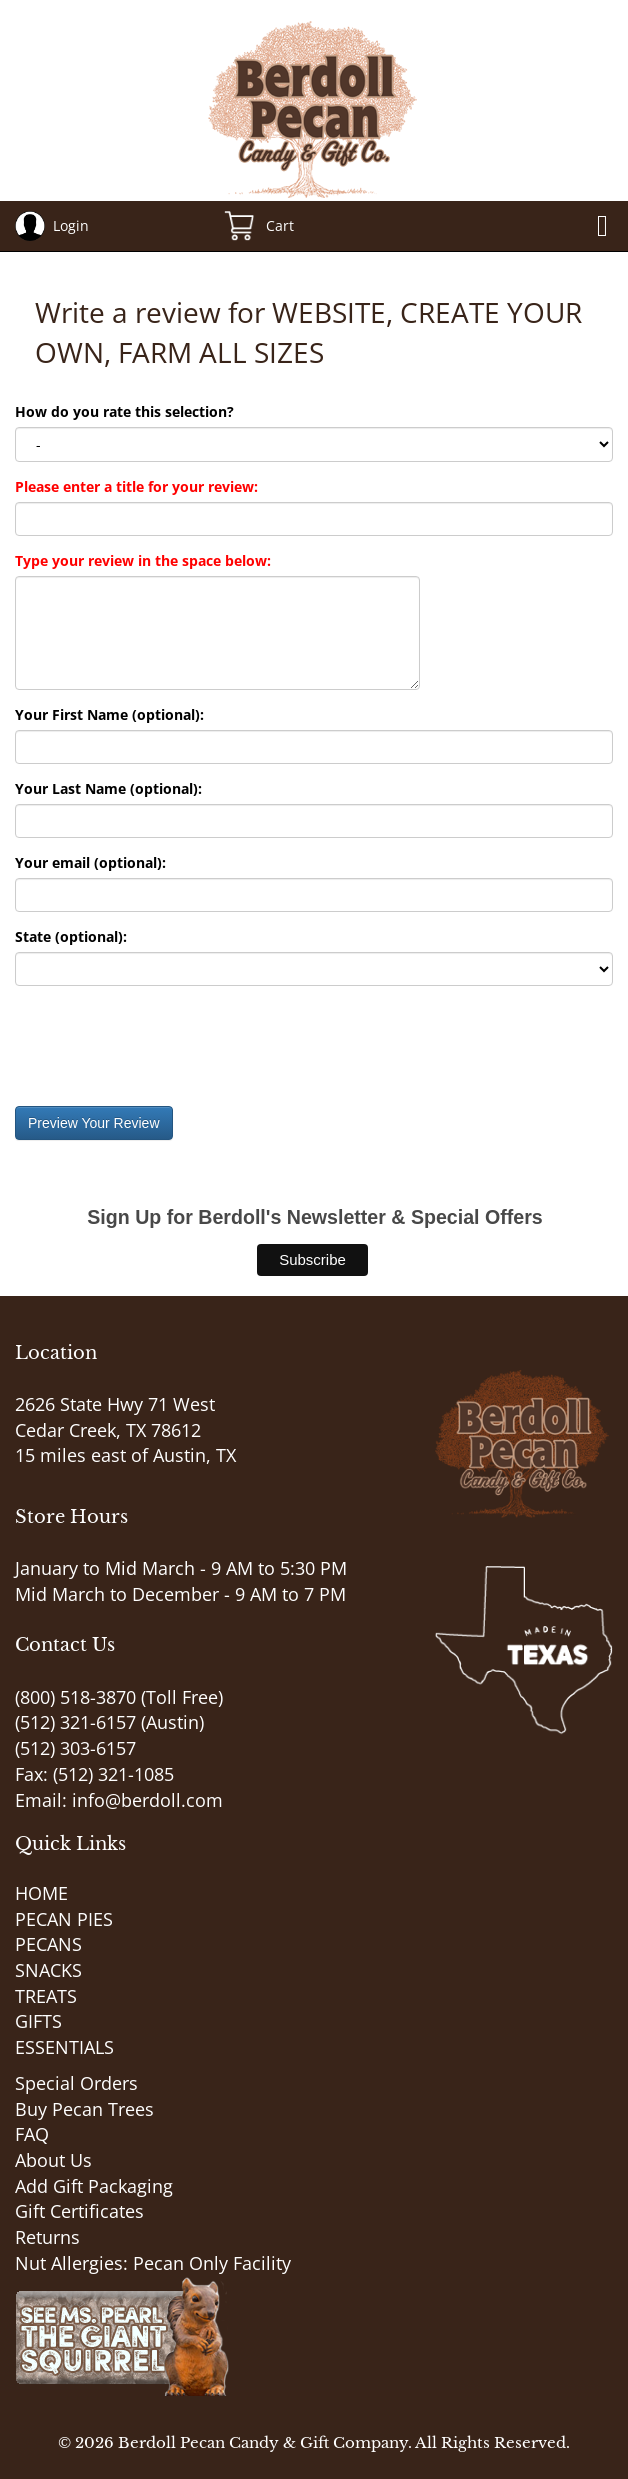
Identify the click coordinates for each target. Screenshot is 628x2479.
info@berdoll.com (147, 1800)
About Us (53, 2160)
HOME (41, 1893)
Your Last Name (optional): (108, 788)
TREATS (46, 1996)
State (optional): (71, 936)
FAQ (32, 2134)
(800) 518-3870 (75, 1697)
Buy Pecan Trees (84, 2109)
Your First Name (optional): (109, 714)
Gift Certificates (79, 2211)
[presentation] (167, 1046)
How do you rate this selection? (128, 411)
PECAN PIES (64, 1919)
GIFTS (38, 2021)
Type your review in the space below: (143, 560)
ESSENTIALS (64, 2047)
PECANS (48, 1944)
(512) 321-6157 (75, 1722)
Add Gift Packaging (94, 2186)
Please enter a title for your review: (136, 486)
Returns (47, 2237)
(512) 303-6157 (75, 1748)
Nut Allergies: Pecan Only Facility (153, 2263)
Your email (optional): (90, 862)
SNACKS (48, 1970)
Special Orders (76, 2083)
